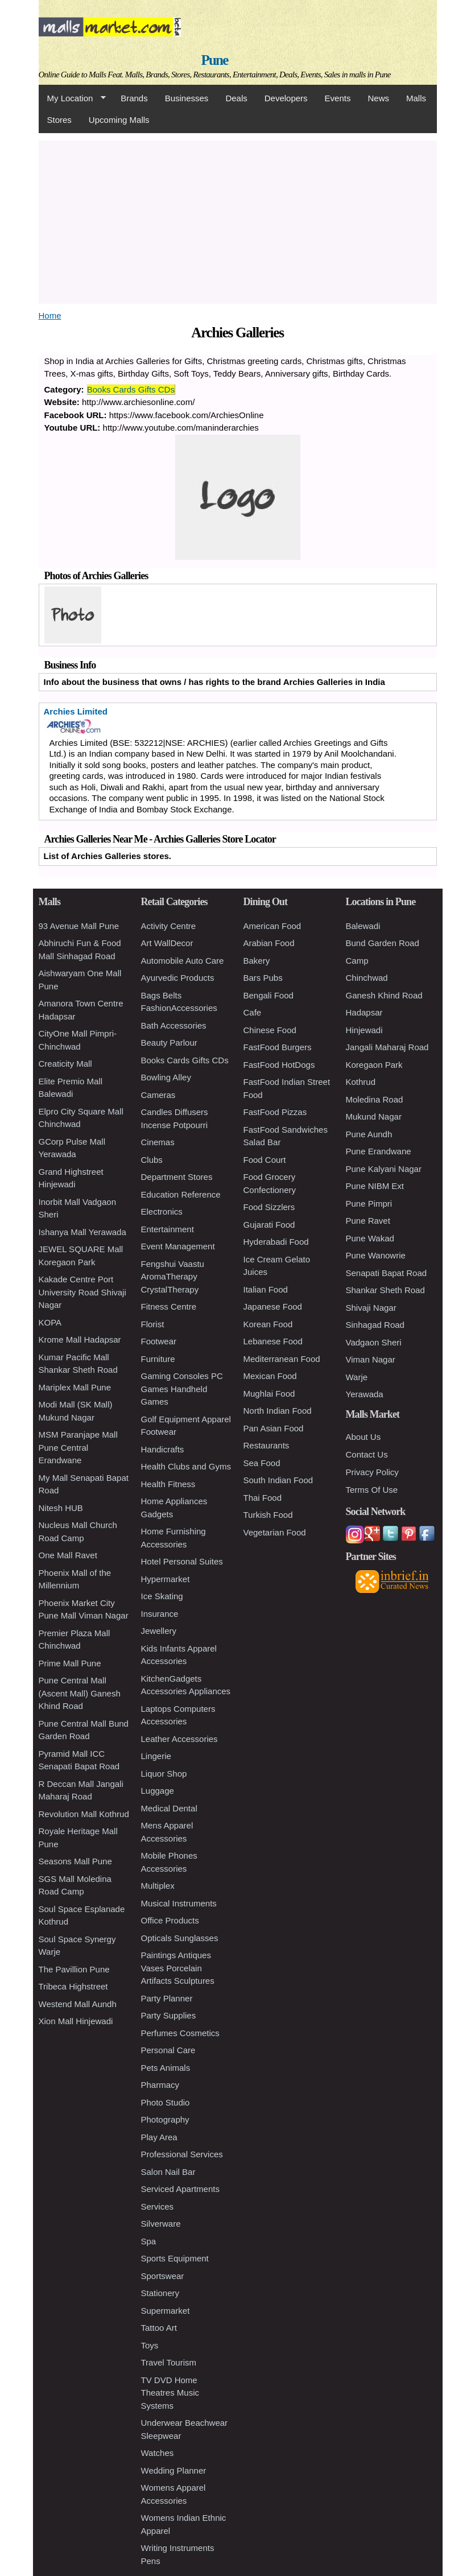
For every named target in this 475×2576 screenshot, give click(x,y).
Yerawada (364, 1394)
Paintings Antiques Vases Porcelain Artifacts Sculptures (177, 1967)
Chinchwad (367, 977)
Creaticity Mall (65, 1063)
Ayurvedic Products (177, 977)
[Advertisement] (238, 220)
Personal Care (168, 2050)
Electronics (162, 1211)
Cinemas (158, 1142)
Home (50, 315)
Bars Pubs (263, 977)
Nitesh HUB (61, 1508)
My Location (72, 98)
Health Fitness (168, 1484)
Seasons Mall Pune (75, 1861)
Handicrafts (162, 1449)
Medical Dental (169, 1808)
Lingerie (156, 1756)
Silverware (161, 2223)
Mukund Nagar (374, 1116)
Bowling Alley (166, 1077)
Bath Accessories (173, 1025)
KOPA (50, 1322)
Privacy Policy (372, 1472)
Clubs (152, 1160)
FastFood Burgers (277, 1047)
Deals (236, 98)
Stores (59, 120)
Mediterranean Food (281, 1359)
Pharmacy (160, 2085)
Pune (214, 60)
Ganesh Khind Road (384, 995)
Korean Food (268, 1324)
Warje (357, 1377)
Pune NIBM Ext (375, 1186)
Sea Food (261, 1463)
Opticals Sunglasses (179, 1938)
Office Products (170, 1920)
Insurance (160, 1614)
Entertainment (167, 1229)
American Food (272, 926)
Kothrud (361, 1082)
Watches (157, 2453)
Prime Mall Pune (70, 1663)
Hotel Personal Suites (182, 1561)
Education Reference (181, 1194)
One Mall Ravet (68, 1555)
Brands (134, 98)
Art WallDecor (167, 943)
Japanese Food (272, 1306)
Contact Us (367, 1454)
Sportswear (162, 2276)
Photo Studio (165, 2102)
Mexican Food (270, 1376)
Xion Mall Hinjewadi (76, 2021)
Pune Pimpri (369, 1203)
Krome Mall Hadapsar (80, 1339)
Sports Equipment (175, 2258)
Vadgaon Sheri (374, 1342)
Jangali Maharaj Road (387, 1047)
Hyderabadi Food (276, 1241)
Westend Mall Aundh (78, 2004)
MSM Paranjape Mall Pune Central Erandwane (78, 1447)
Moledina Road (374, 1099)
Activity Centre (168, 926)
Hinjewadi (364, 1030)
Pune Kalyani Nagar (384, 1169)
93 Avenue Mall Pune (79, 926)
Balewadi (363, 926)
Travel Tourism (169, 2362)
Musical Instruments (179, 1903)
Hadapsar (364, 1012)
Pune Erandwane (378, 1151)
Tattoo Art (159, 2328)
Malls (416, 98)
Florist (152, 1324)
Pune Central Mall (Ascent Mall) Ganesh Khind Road (80, 1693)
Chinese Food (269, 1030)
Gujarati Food (269, 1224)
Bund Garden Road (382, 943)
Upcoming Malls (119, 120)
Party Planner (167, 1998)
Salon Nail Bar (168, 2172)
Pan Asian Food (273, 1428)
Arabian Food (269, 943)
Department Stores (177, 1177)
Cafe (252, 1012)
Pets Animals (166, 2068)
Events (338, 98)
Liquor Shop (164, 1773)
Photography (165, 2119)
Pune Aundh (369, 1134)
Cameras (158, 1095)
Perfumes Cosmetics (180, 2033)
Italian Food (265, 1289)
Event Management (178, 1246)
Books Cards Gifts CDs (131, 389)
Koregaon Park (374, 1065)
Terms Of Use (372, 1490)
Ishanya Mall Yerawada (82, 1232)
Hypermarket (165, 1579)
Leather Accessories (179, 1739)
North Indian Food (277, 1410)
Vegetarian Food (274, 1532)
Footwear (159, 1341)
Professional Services (182, 2154)
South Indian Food (278, 1480)
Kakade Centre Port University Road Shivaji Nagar (82, 1292)
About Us (363, 1437)
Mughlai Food (269, 1393)
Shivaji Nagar (371, 1307)
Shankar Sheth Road (385, 1290)
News (378, 98)
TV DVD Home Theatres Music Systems (170, 2392)
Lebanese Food (273, 1341)
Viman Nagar (370, 1359)
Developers (286, 98)
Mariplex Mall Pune (75, 1387)
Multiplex (158, 1885)
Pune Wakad (370, 1238)
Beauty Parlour (169, 1042)
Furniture (158, 1359)
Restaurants (266, 1445)
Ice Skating (162, 1596)
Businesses (187, 98)
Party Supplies (168, 2015)
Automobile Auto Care (182, 960)
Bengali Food (268, 995)
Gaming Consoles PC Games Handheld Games (182, 1388)
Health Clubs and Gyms (186, 1466)
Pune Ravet (368, 1220)
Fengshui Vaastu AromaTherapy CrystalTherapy (172, 1276)
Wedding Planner (173, 2470)
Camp (357, 960)
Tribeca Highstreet (73, 1986)
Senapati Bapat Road (386, 1273)
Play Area (159, 2137)
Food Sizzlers (269, 1207)
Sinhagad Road (375, 1325)
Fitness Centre (169, 1306)
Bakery (256, 960)
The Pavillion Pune (74, 1969)
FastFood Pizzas (275, 1112)
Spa (148, 2241)
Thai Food (262, 1497)
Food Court (264, 1160)
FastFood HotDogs (279, 1065)
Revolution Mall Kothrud (84, 1814)
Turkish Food (268, 1515)
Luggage (157, 1790)
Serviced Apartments (180, 2189)
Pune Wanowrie (376, 1255)
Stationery (160, 2293)
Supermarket (165, 2310)
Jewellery (159, 1631)
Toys (150, 2345)
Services (157, 2206)
